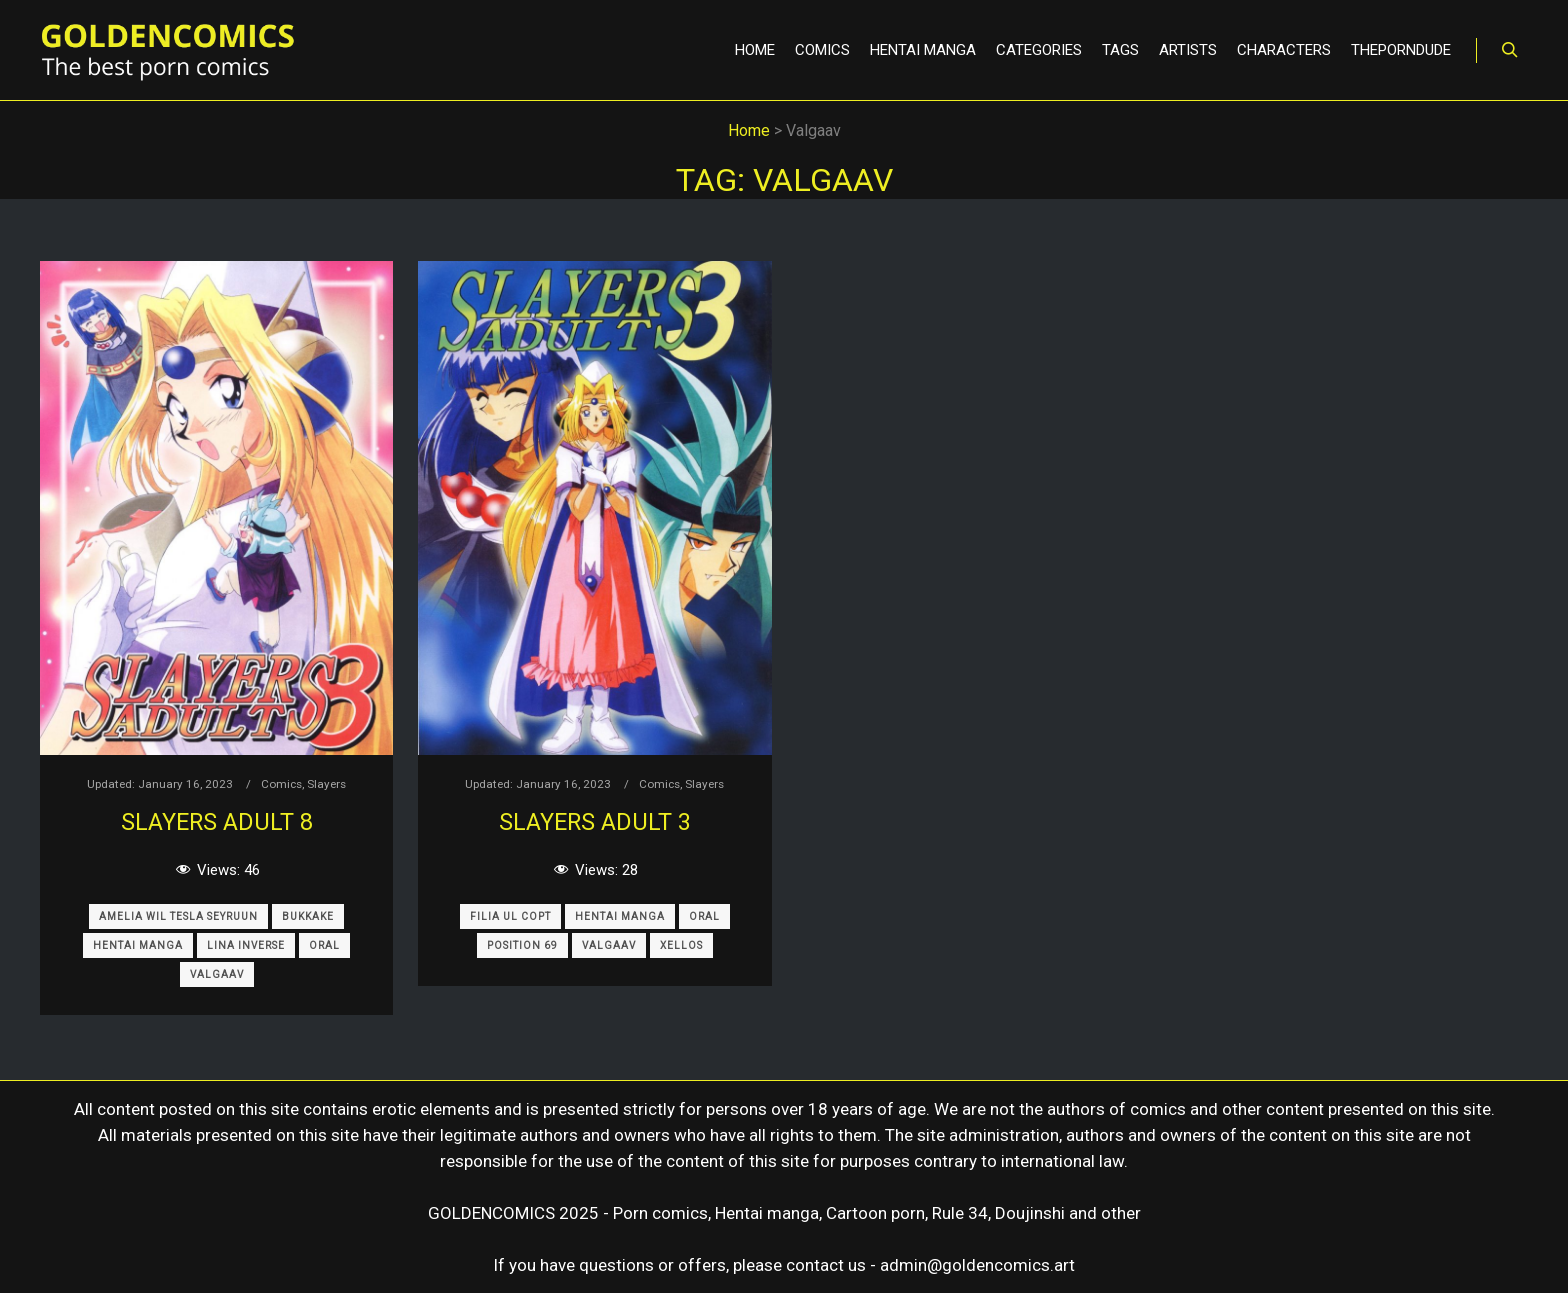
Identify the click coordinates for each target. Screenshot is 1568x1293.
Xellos (681, 945)
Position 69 (522, 945)
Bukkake (308, 916)
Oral (324, 945)
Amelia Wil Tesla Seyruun (178, 916)
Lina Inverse (246, 945)
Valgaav (217, 974)
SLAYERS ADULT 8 (217, 822)
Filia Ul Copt (510, 916)
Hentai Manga (138, 945)
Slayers (326, 784)
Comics (281, 784)
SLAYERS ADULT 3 (595, 822)
